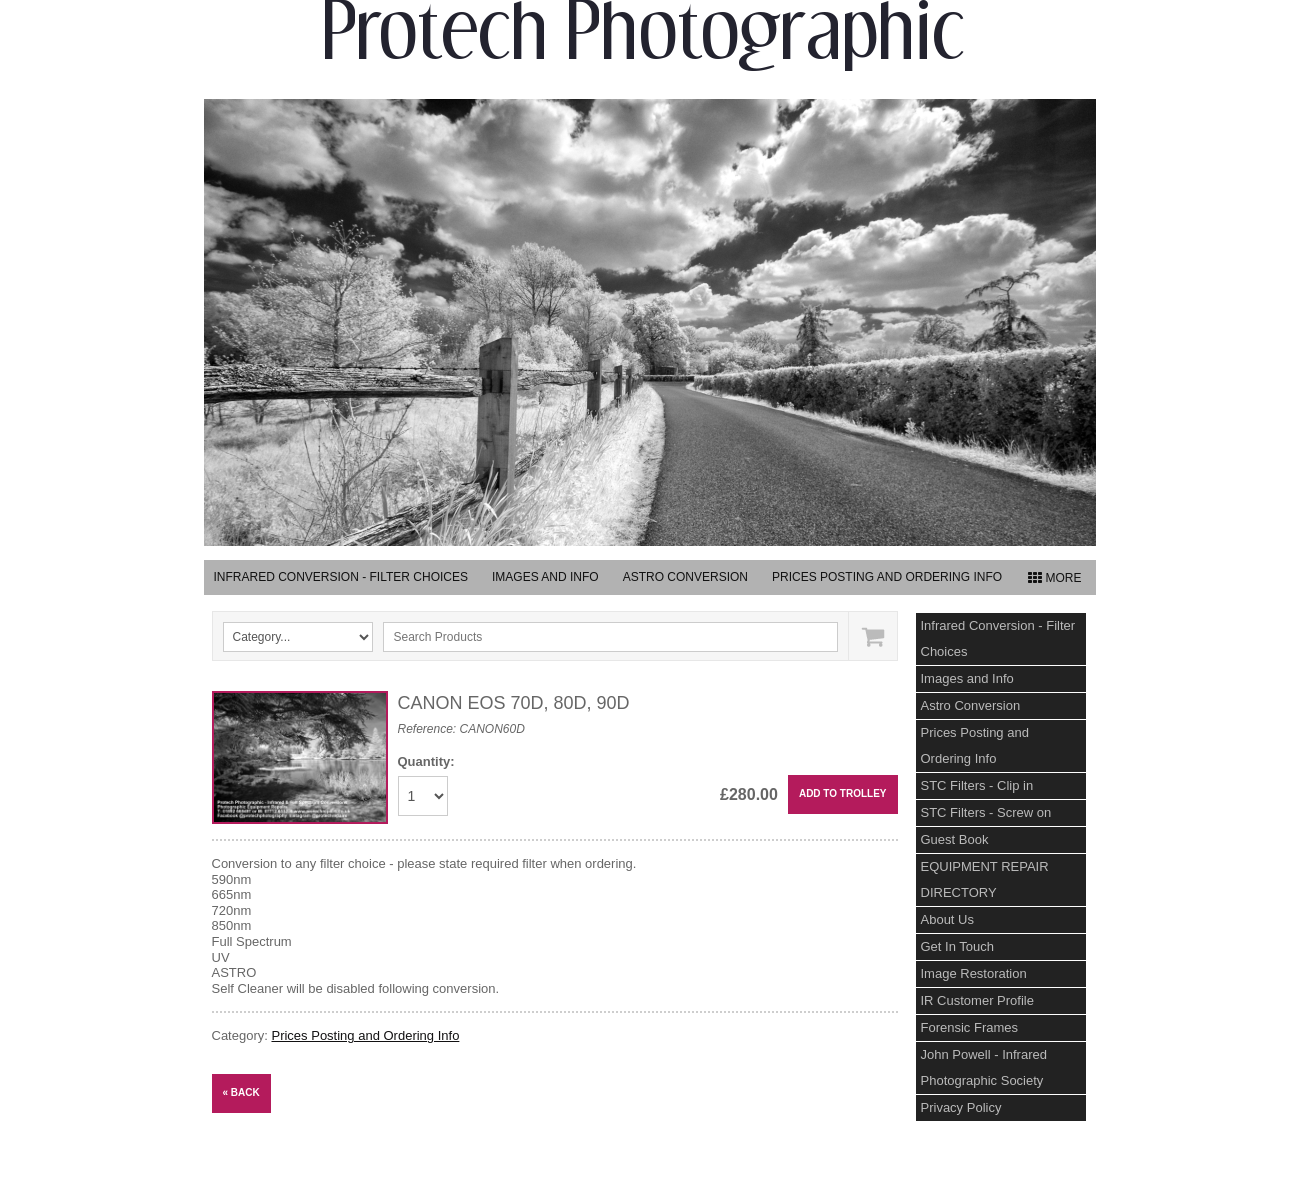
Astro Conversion (685, 577)
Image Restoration (974, 973)
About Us (947, 919)
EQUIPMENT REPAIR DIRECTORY (985, 879)
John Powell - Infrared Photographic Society (984, 1067)
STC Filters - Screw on (986, 812)
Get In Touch (957, 946)
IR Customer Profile (977, 1000)
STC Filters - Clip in (977, 785)
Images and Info (545, 577)
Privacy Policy (961, 1107)
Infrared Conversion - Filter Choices (341, 577)
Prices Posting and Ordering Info (887, 577)
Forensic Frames (970, 1027)
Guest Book (955, 839)
